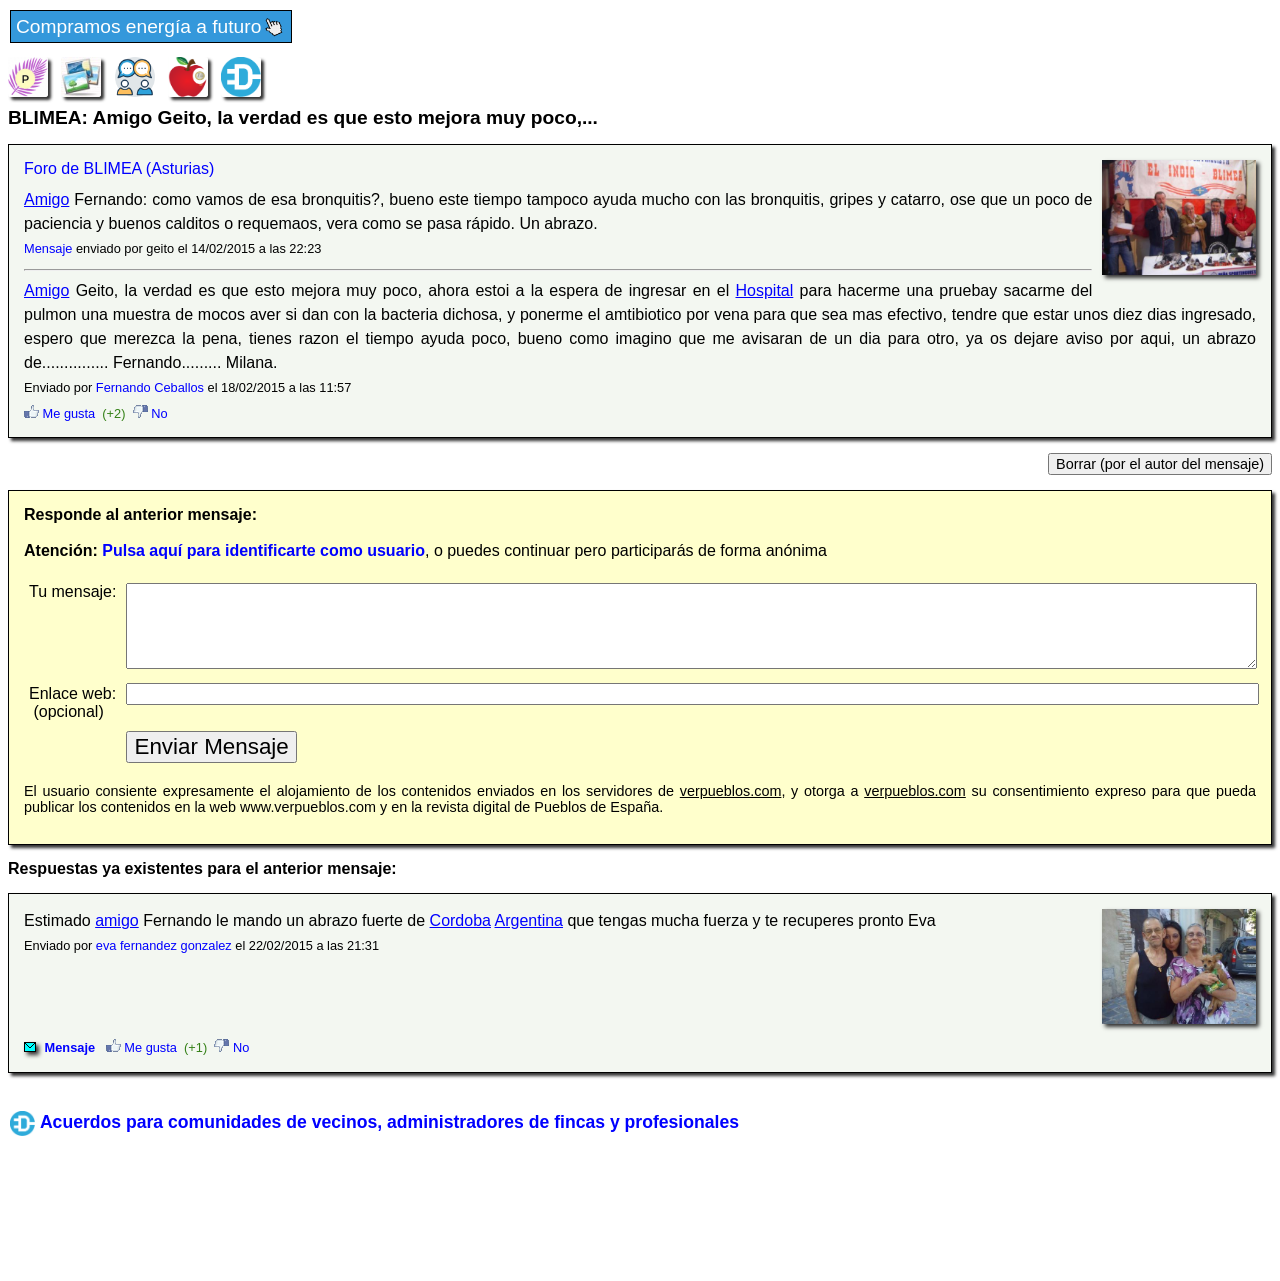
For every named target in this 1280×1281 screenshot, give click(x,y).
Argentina (529, 935)
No (150, 413)
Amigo (46, 199)
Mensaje (48, 248)
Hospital (765, 290)
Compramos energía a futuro (151, 27)
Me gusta (59, 413)
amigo (117, 935)
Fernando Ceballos (150, 387)
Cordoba (460, 935)
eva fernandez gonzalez (164, 960)
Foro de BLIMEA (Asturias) (119, 168)
